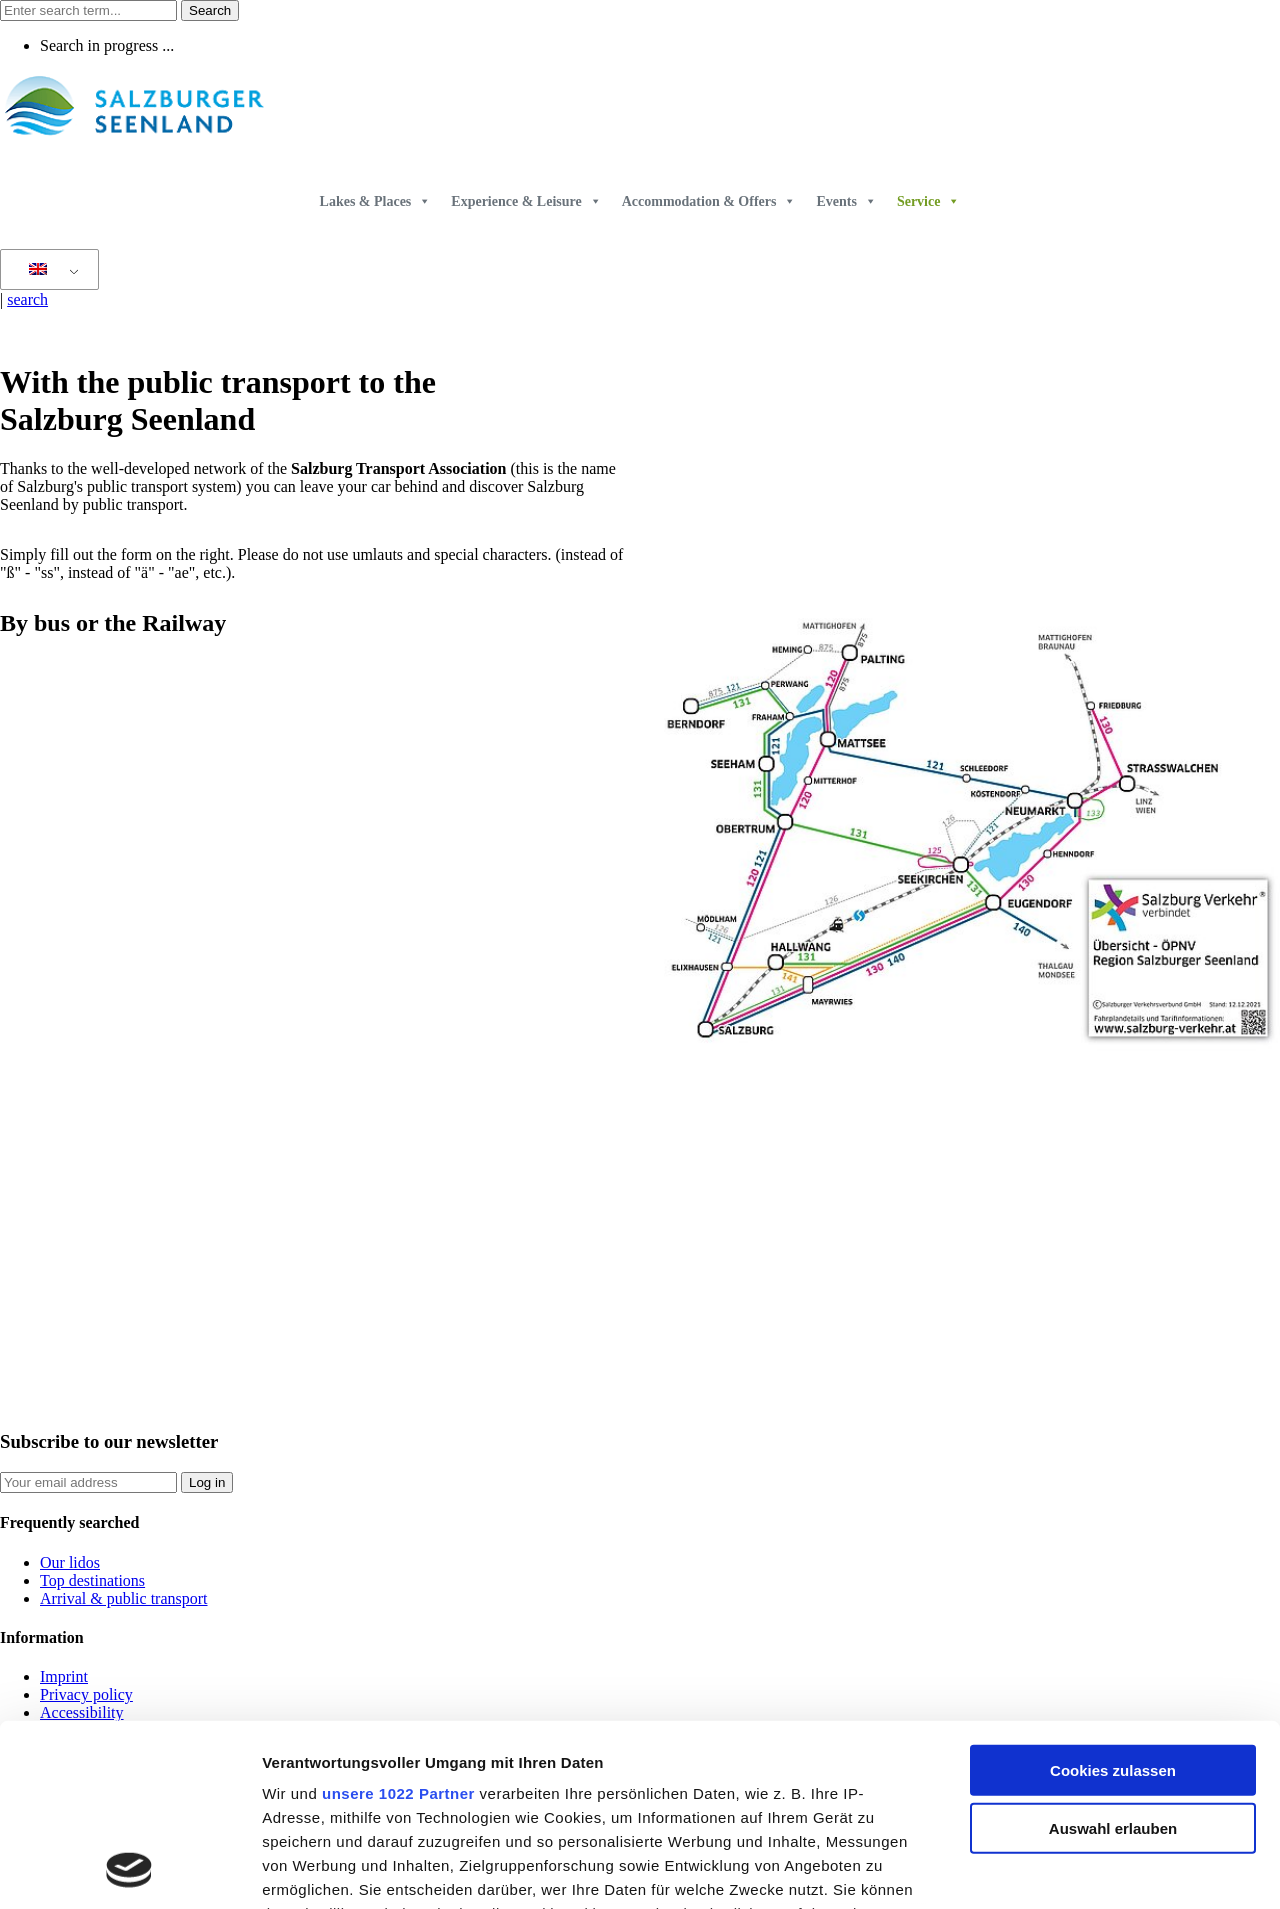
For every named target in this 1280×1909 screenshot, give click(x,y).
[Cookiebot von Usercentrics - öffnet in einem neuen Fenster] (129, 1870)
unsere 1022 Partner (398, 1623)
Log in (207, 1482)
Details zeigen (1063, 1869)
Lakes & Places (376, 201)
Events (846, 201)
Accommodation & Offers (709, 201)
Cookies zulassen (1113, 1600)
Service (929, 201)
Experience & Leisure (526, 201)
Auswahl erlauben (1113, 1658)
